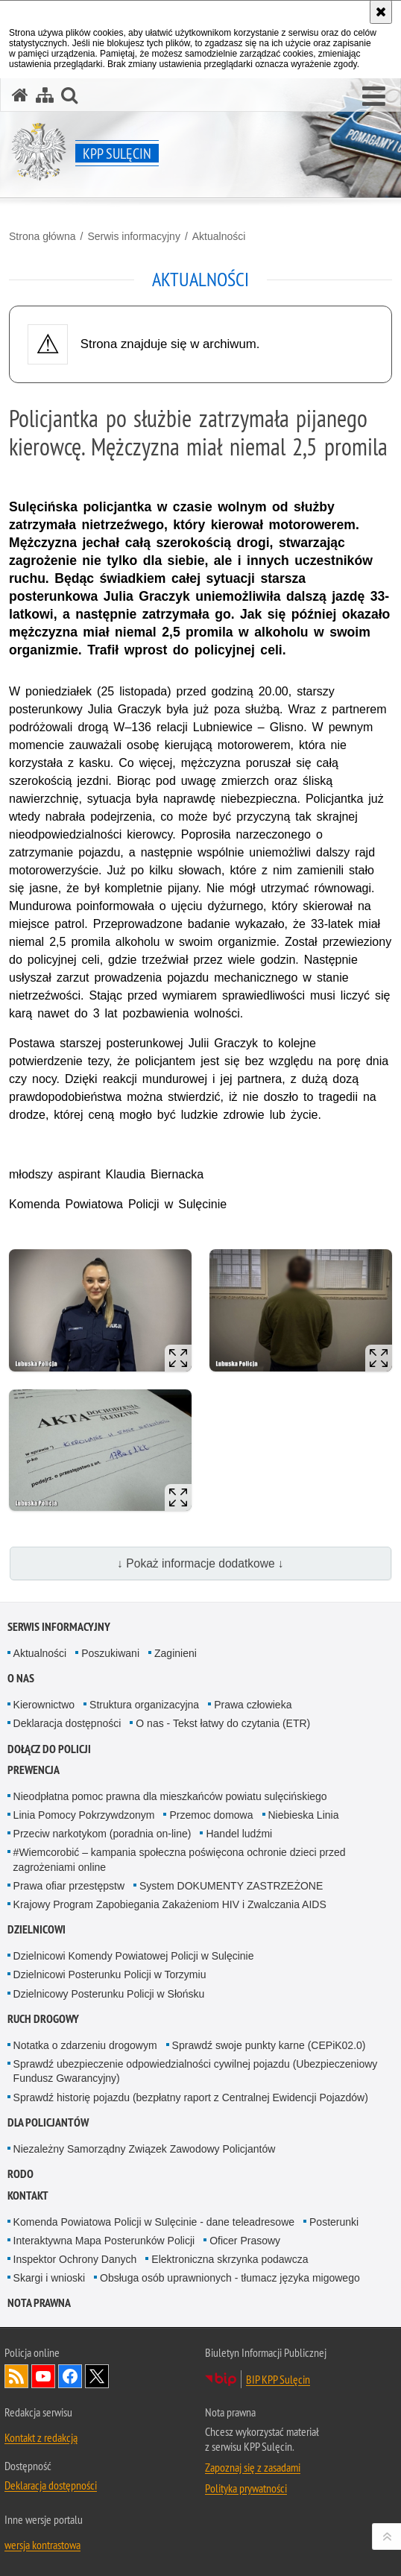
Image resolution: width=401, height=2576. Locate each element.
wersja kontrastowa (42, 2544)
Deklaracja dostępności (67, 1723)
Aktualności (219, 236)
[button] (373, 97)
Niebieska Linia (303, 1815)
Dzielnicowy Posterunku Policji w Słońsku (109, 1994)
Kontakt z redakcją (41, 2437)
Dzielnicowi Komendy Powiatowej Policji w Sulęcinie (133, 1956)
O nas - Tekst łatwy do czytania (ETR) (223, 1723)
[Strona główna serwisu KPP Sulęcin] (20, 95)
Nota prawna (39, 2303)
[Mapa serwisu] (45, 95)
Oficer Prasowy (244, 2241)
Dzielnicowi (36, 1929)
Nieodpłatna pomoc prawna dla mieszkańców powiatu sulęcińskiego (170, 1796)
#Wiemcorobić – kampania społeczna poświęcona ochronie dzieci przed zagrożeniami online (179, 1859)
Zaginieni (175, 1653)
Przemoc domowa (211, 1815)
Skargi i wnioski (49, 2278)
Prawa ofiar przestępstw (68, 1886)
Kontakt (27, 2195)
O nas (20, 1678)
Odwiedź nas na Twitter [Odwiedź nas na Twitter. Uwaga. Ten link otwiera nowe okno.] (97, 2376)
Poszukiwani (110, 1653)
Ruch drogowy (43, 2019)
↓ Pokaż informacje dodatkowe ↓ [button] (200, 1563)
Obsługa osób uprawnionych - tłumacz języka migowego (230, 2278)
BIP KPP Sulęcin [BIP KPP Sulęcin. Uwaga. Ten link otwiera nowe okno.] (278, 2379)
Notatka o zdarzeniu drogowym (85, 2045)
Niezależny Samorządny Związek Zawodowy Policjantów (144, 2149)
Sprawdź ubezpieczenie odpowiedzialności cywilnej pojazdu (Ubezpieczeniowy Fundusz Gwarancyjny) (195, 2071)
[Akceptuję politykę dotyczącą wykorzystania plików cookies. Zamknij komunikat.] (381, 12)
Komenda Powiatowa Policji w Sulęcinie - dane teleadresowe (153, 2222)
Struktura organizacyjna (144, 1705)
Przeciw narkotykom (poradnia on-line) (102, 1834)
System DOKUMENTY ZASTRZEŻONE (231, 1886)
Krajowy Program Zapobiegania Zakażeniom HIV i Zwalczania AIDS (169, 1904)
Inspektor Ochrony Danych (75, 2259)
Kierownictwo (44, 1705)
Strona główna (42, 236)
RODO (20, 2174)
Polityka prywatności (246, 2488)
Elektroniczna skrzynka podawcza (229, 2259)
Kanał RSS (16, 2376)
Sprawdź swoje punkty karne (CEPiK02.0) (269, 2045)
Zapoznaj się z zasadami (252, 2467)
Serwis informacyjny (133, 236)
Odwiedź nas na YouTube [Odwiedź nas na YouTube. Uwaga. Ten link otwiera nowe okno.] (43, 2376)
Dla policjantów (48, 2122)
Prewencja (33, 1770)
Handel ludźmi (239, 1834)
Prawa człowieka (252, 1705)
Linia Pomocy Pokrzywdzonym (84, 1815)
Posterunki (334, 2222)
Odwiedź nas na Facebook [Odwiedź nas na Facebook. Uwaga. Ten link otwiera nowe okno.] (70, 2376)
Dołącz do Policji (49, 1749)
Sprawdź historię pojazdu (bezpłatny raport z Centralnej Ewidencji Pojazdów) (190, 2097)
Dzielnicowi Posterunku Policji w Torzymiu (109, 1974)
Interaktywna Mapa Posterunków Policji (104, 2241)
